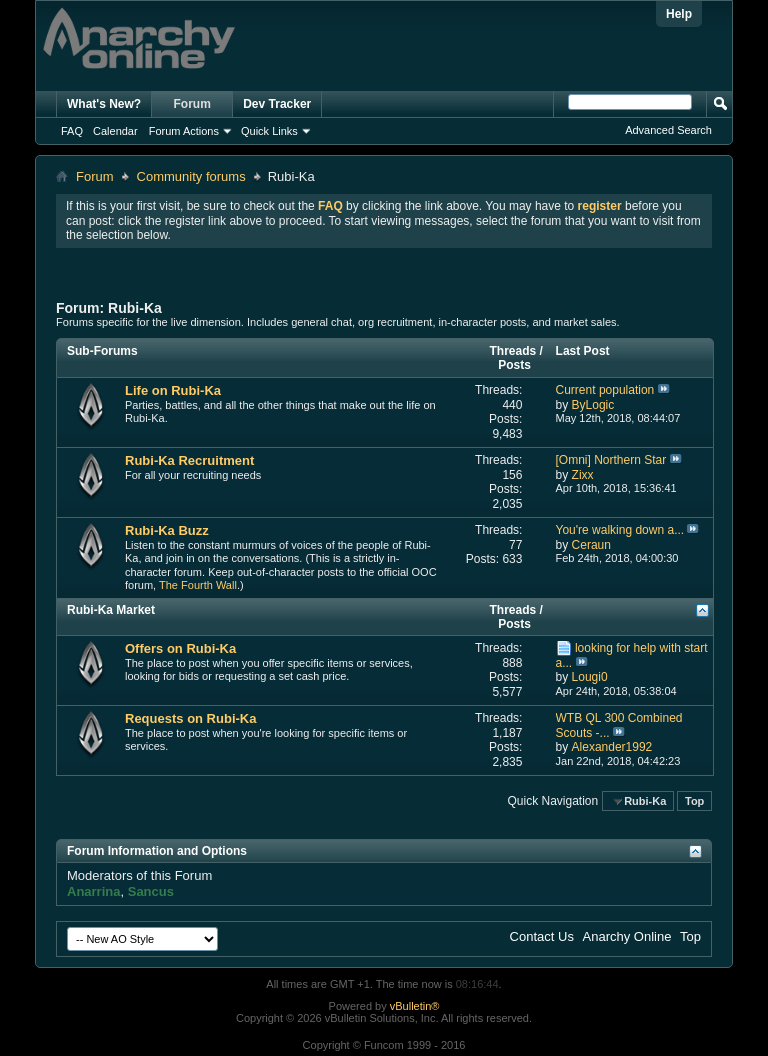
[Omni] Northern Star (611, 460)
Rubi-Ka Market (111, 610)
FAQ (72, 131)
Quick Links (269, 131)
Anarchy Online (627, 936)
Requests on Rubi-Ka (190, 718)
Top (694, 801)
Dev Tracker (277, 104)
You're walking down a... (620, 530)
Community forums (191, 176)
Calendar (115, 131)
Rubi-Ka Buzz (167, 530)
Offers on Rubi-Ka (180, 648)
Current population (605, 390)
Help (679, 14)
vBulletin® (415, 1006)
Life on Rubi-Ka (173, 390)
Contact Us (542, 936)
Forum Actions (184, 131)
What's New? (104, 104)
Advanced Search (668, 130)
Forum (192, 104)
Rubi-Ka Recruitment (189, 460)
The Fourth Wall (198, 585)
